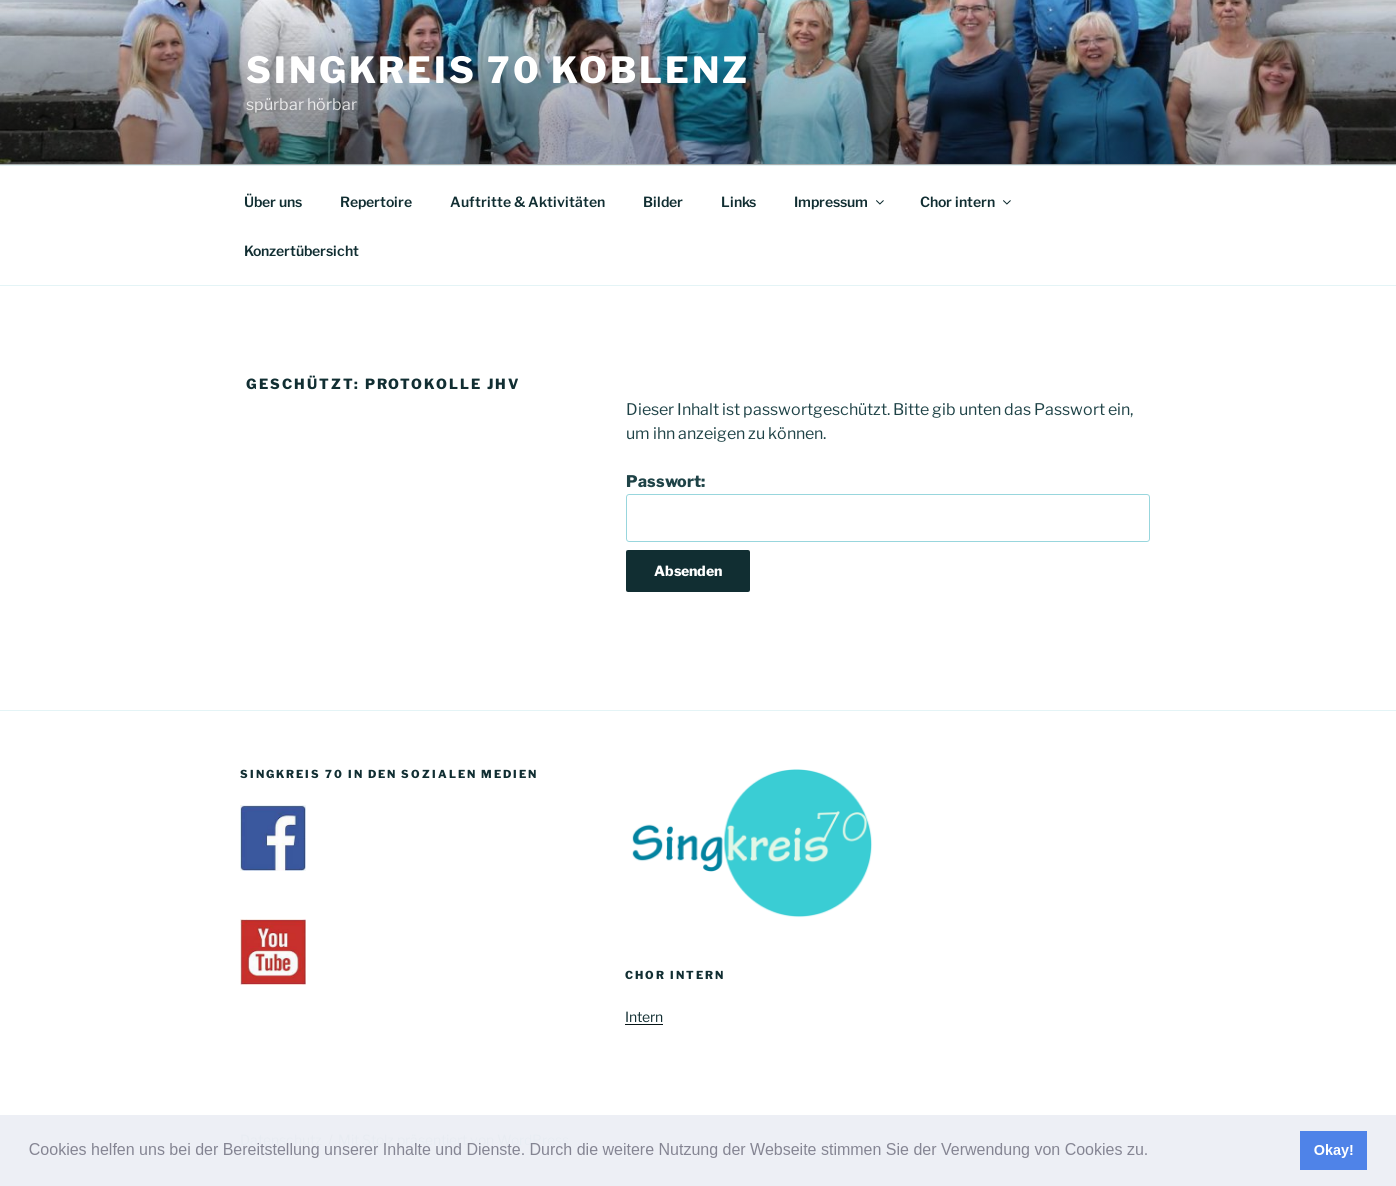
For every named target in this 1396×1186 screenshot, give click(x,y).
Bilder (663, 201)
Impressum (840, 201)
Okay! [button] (1334, 1150)
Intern (644, 1016)
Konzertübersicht (301, 250)
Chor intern (967, 201)
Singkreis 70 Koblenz (498, 70)
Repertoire (376, 201)
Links (738, 201)
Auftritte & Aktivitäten (527, 201)
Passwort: (888, 507)
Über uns (273, 201)
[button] (1156, 1152)
